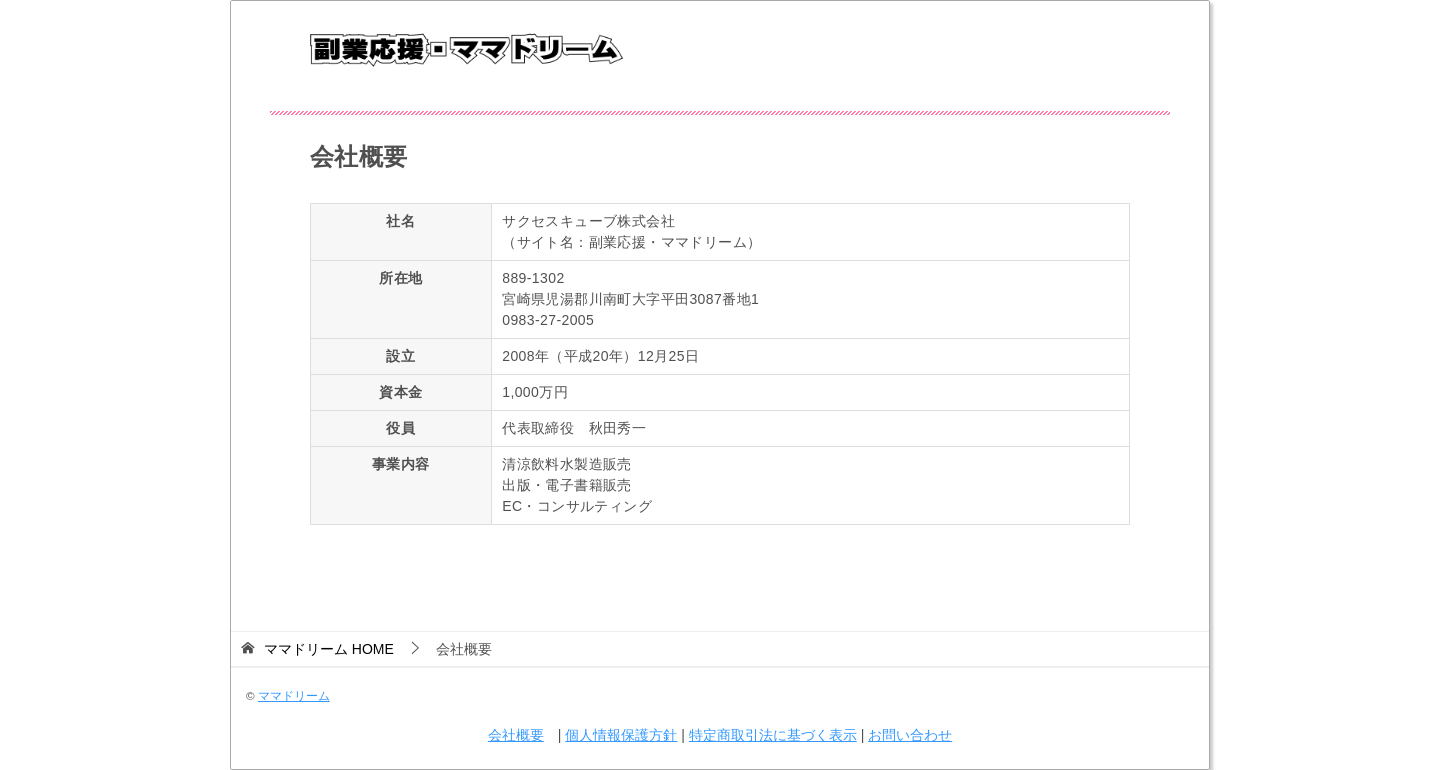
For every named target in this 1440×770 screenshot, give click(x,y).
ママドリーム (294, 695)
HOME (329, 649)
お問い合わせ (910, 735)
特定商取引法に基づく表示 (773, 735)
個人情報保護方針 (621, 735)
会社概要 (516, 735)
